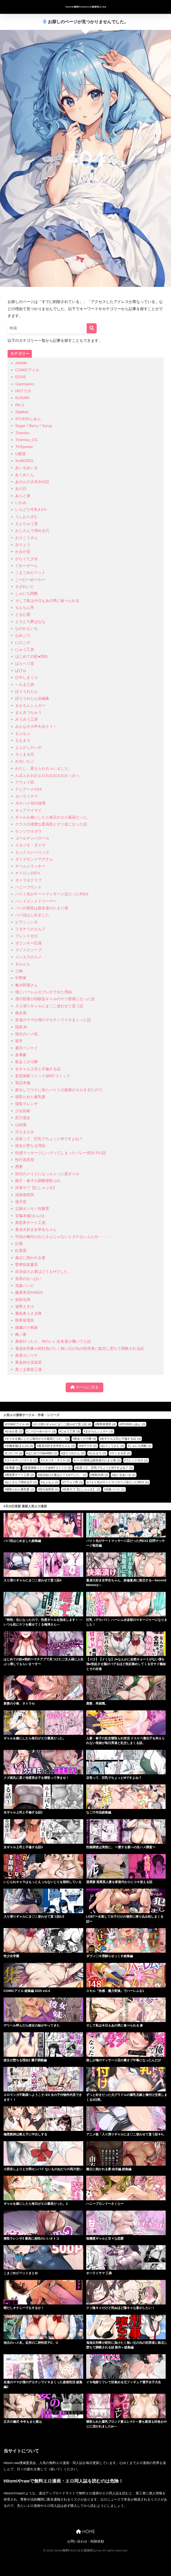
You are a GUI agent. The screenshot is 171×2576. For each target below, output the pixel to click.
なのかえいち (26, 628)
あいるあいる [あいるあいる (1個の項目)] (125, 1475)
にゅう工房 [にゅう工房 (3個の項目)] (70, 1431)
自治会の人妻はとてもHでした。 (43, 1271)
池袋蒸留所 (24, 1195)
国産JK (21, 1027)
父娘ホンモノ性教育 (32, 1209)
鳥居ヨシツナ (26, 1355)
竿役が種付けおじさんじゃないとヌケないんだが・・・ (62, 1237)
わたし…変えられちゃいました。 (43, 768)
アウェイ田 (24, 782)
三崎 (19, 971)
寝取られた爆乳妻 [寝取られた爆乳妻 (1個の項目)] (20, 1489)
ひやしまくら (26, 677)
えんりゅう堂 (26, 524)
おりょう (22, 545)
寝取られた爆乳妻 (30, 1097)
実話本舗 (22, 1083)
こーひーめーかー (30, 580)
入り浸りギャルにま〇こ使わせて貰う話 (49, 1006)
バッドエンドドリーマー (36, 901)
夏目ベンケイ (26, 1048)
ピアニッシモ (26, 922)
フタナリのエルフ (30, 929)
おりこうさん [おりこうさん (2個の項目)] (113, 1446)
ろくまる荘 (24, 754)
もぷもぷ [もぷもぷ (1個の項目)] (50, 1482)
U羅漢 (20, 454)
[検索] (92, 328)
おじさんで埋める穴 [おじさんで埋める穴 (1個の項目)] (21, 1482)
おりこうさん (26, 538)
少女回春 (22, 1111)
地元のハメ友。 (28, 1034)
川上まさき (24, 1132)
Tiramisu (22, 433)
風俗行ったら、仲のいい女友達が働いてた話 (53, 1341)
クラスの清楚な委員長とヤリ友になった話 (51, 824)
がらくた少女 (26, 559)
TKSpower (24, 447)
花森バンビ (24, 1286)
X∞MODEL (24, 461)
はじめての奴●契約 (31, 656)
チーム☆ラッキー (30, 866)
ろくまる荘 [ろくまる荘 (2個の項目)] (121, 1453)
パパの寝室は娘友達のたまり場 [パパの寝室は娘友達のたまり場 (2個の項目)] (97, 1460)
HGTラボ (23, 391)
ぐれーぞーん (26, 566)
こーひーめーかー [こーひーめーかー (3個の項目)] (42, 1431)
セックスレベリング (32, 852)
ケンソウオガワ (28, 831)
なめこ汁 (22, 635)
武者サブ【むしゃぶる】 (36, 1188)
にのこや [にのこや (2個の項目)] (14, 1453)
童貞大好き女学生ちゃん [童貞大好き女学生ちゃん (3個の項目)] (57, 1446)
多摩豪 (20, 1055)
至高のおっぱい (28, 1279)
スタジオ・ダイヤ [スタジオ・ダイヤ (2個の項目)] (56, 1460)
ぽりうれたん (26, 691)
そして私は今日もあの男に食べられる (47, 601)
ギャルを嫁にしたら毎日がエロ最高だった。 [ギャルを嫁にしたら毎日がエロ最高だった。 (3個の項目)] (37, 1439)
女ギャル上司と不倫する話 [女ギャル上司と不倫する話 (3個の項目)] (121, 1439)
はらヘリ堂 (24, 664)
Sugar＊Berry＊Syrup (33, 426)
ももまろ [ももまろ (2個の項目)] (98, 1453)
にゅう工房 (24, 649)
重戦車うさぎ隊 (28, 1313)
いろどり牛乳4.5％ (31, 510)
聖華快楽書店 (26, 1265)
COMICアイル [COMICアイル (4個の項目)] (17, 1424)
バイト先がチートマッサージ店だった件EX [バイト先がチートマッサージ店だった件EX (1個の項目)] (118, 1482)
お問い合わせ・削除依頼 (85, 2562)
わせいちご (24, 761)
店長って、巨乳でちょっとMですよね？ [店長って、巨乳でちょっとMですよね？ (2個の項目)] (105, 1468)
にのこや (22, 643)
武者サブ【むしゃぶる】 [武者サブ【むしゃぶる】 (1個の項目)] (82, 1489)
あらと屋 (22, 496)
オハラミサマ (26, 796)
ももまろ (22, 740)
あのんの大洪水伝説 (32, 482)
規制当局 (22, 1300)
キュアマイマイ (28, 810)
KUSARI (22, 398)
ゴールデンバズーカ (32, 838)
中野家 (20, 978)
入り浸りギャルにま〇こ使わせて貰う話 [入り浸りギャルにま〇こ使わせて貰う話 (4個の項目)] (63, 1424)
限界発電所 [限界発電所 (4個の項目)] (106, 1424)
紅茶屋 (20, 1251)
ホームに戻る (85, 1387)
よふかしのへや (28, 747)
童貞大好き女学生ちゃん (36, 1230)
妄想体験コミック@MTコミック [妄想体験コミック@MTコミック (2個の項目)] (48, 1468)
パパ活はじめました (32, 915)
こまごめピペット (30, 572)
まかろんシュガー (30, 705)
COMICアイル (27, 370)
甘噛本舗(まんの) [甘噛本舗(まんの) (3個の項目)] (19, 1446)
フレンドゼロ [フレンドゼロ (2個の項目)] (137, 1460)
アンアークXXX (28, 789)
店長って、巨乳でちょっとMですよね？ (49, 1139)
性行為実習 (24, 1160)
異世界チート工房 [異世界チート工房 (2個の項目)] (20, 1475)
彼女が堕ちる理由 (30, 1146)
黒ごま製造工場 (28, 1369)
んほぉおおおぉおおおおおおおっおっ (47, 775)
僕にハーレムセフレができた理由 (43, 992)
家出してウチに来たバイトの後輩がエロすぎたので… (60, 1090)
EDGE (20, 377)
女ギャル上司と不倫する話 (38, 1069)
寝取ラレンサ (26, 1104)
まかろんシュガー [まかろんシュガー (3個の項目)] (99, 1431)
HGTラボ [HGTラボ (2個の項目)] (88, 1446)
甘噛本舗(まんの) (29, 1216)
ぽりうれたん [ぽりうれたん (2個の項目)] (74, 1453)
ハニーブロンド (28, 887)
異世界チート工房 (30, 1223)
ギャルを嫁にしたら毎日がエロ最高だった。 (53, 817)
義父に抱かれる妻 (30, 1258)
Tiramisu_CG (26, 440)
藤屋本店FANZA (29, 1292)
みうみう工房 (26, 719)
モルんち (22, 964)
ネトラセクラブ (28, 880)
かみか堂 (22, 552)
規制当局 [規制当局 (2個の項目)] (100, 1475)
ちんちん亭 (24, 608)
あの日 (20, 489)
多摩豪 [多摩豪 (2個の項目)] (13, 1468)
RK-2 (19, 405)
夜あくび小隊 (26, 1062)
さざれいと (24, 587)
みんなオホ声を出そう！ (36, 726)
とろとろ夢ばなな (30, 622)
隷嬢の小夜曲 (26, 1327)
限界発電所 (24, 1320)
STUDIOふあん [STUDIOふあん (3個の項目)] (133, 1424)
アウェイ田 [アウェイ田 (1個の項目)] (73, 1482)
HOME (85, 2552)
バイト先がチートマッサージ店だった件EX (51, 894)
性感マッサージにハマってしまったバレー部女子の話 (60, 1153)
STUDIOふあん (28, 419)
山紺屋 (20, 1125)
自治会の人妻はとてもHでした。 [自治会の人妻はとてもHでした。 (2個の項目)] (63, 1475)
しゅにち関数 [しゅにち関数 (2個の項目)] (140, 1446)
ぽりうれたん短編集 (32, 698)
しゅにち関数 (26, 593)
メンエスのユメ (28, 957)
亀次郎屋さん (26, 985)
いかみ (20, 503)
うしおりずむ (26, 517)
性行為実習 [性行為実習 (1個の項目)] (49, 1489)
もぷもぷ (22, 733)
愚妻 (19, 1167)
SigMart (21, 412)
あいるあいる (26, 468)
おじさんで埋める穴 (32, 531)
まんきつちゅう (28, 712)
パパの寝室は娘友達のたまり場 (41, 908)
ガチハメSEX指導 (30, 803)
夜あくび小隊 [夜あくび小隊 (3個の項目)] (85, 1439)
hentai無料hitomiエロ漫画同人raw (86, 6)
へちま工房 (24, 684)
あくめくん (24, 475)
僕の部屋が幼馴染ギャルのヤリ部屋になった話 (55, 999)
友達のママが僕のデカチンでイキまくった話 (53, 1020)
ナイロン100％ (28, 873)
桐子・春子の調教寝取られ (38, 1181)
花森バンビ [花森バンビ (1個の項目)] (115, 1489)
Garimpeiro (24, 384)
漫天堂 (20, 1202)
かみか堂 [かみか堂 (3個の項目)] (14, 1431)
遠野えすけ (24, 1307)
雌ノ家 (20, 1334)
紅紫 (19, 1244)
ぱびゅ (20, 670)
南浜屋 (20, 1013)
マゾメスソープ (28, 950)
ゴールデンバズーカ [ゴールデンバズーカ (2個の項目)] (21, 1460)
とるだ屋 (22, 614)
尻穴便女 (22, 1118)
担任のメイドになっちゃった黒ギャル (47, 1174)
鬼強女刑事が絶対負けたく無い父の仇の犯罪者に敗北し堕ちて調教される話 (79, 1348)
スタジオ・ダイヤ (30, 845)
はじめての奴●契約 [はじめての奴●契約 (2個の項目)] (42, 1453)
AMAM (20, 363)
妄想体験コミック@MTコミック (42, 1076)
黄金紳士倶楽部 (28, 1362)
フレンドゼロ (26, 936)
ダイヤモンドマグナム (34, 859)
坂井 (19, 1041)
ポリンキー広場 (28, 943)
